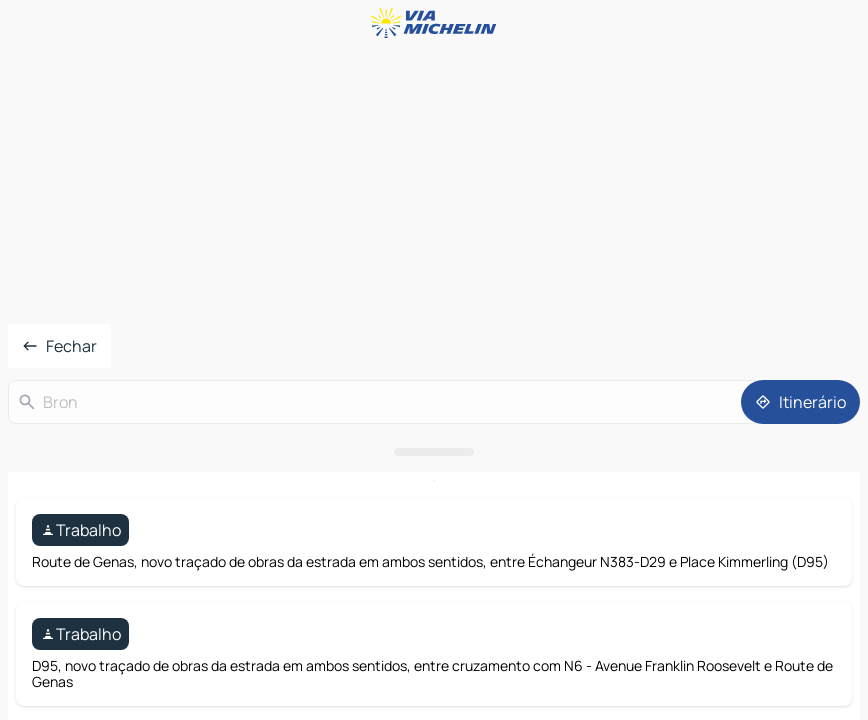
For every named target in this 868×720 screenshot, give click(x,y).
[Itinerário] (800, 402)
